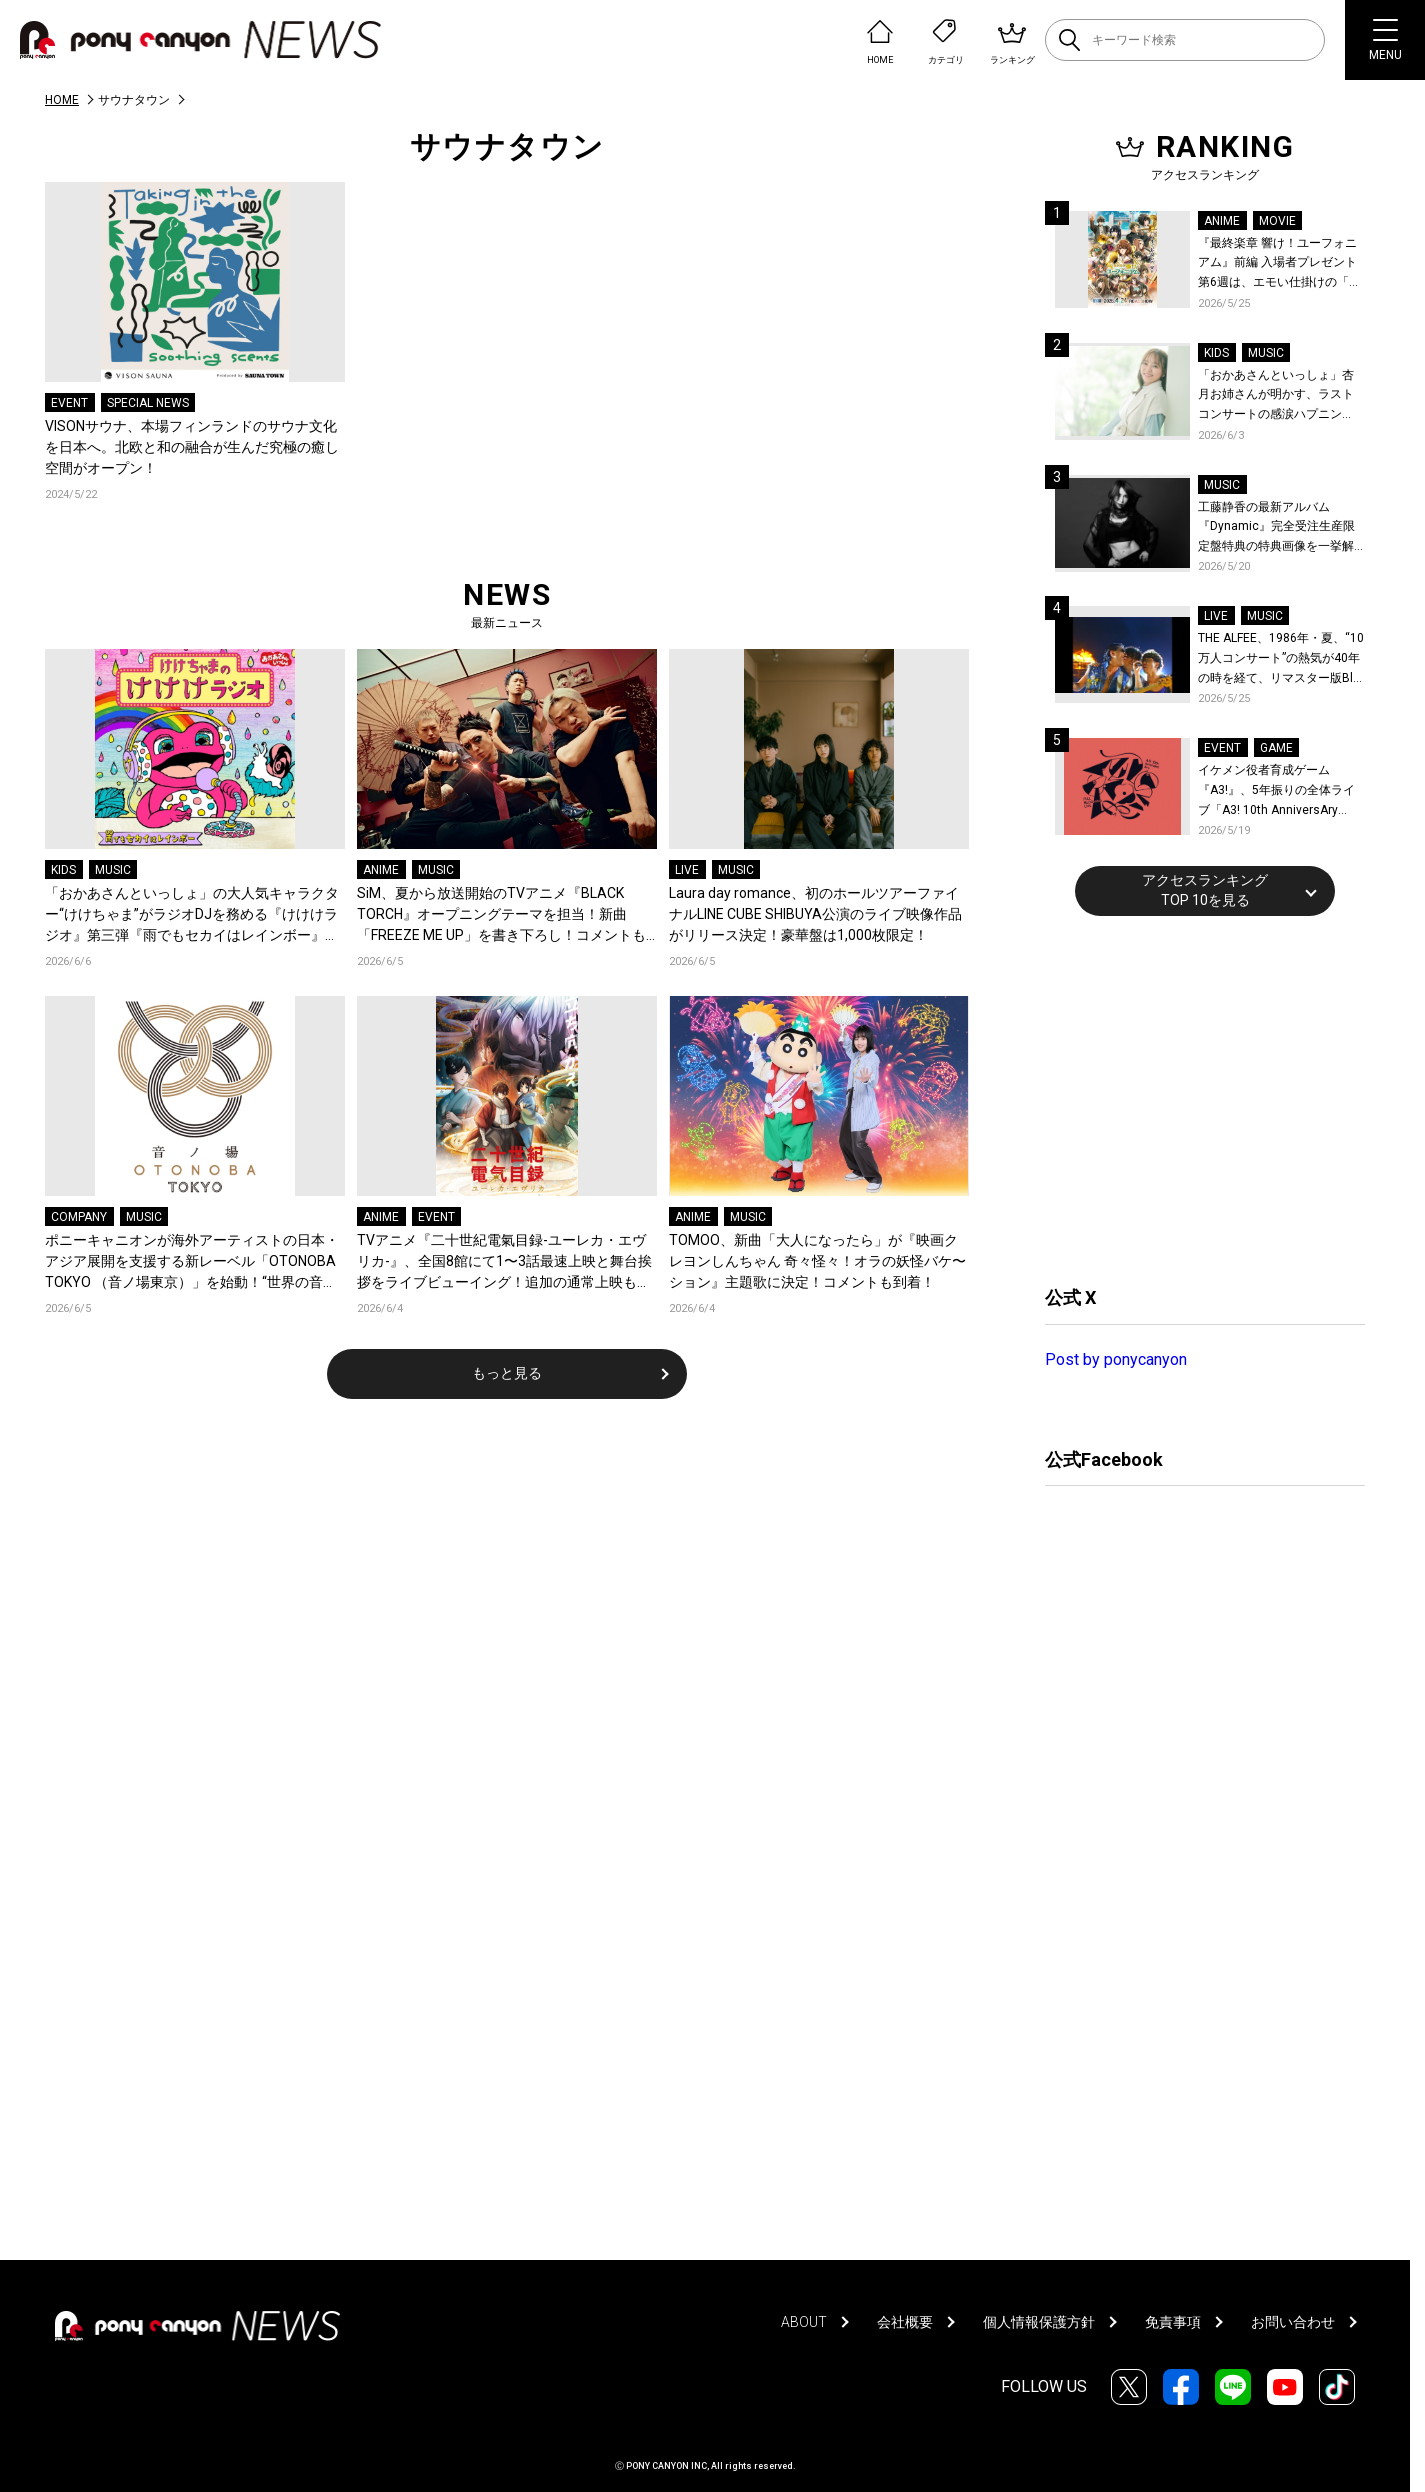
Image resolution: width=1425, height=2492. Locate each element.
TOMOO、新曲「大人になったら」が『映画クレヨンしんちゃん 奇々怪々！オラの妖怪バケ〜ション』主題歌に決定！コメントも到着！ (817, 1261)
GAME (1276, 748)
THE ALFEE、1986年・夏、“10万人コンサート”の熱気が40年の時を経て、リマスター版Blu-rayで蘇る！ (1281, 659)
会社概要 (905, 2322)
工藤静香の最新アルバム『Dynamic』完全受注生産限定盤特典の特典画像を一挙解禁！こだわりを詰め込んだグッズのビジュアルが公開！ (1276, 528)
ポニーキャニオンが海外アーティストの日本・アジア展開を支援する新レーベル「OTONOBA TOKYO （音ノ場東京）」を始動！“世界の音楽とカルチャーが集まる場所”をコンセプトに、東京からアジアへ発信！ (194, 1262)
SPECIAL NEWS (148, 403)
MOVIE (1277, 221)
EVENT (69, 403)
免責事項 (1173, 2322)
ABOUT (804, 2322)
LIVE (687, 870)
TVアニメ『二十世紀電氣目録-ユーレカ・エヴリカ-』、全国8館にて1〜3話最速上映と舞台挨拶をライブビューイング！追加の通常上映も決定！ (504, 1262)
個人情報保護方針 (1039, 2322)
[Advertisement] (1195, 1098)
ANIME (381, 870)
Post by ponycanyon (1116, 1359)
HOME (62, 100)
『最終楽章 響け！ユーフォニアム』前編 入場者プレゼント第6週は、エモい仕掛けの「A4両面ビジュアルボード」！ (1281, 264)
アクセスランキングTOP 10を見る (1205, 890)
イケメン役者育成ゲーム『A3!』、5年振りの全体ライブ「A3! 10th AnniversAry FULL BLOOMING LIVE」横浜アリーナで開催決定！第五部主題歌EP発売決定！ (1280, 791)
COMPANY (79, 1217)
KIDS (63, 870)
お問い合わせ (1293, 2322)
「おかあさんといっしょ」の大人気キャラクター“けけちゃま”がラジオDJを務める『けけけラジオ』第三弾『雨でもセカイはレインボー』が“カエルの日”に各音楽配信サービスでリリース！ (192, 915)
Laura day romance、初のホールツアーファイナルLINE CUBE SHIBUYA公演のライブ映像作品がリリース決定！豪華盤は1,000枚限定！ (815, 914)
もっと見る (507, 1373)
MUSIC (113, 870)
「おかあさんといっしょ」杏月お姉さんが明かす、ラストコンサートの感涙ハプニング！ (1276, 396)
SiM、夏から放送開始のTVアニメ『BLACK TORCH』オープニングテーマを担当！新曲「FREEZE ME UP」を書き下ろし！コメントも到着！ (501, 915)
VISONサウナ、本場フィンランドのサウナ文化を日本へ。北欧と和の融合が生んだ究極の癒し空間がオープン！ (192, 447)
